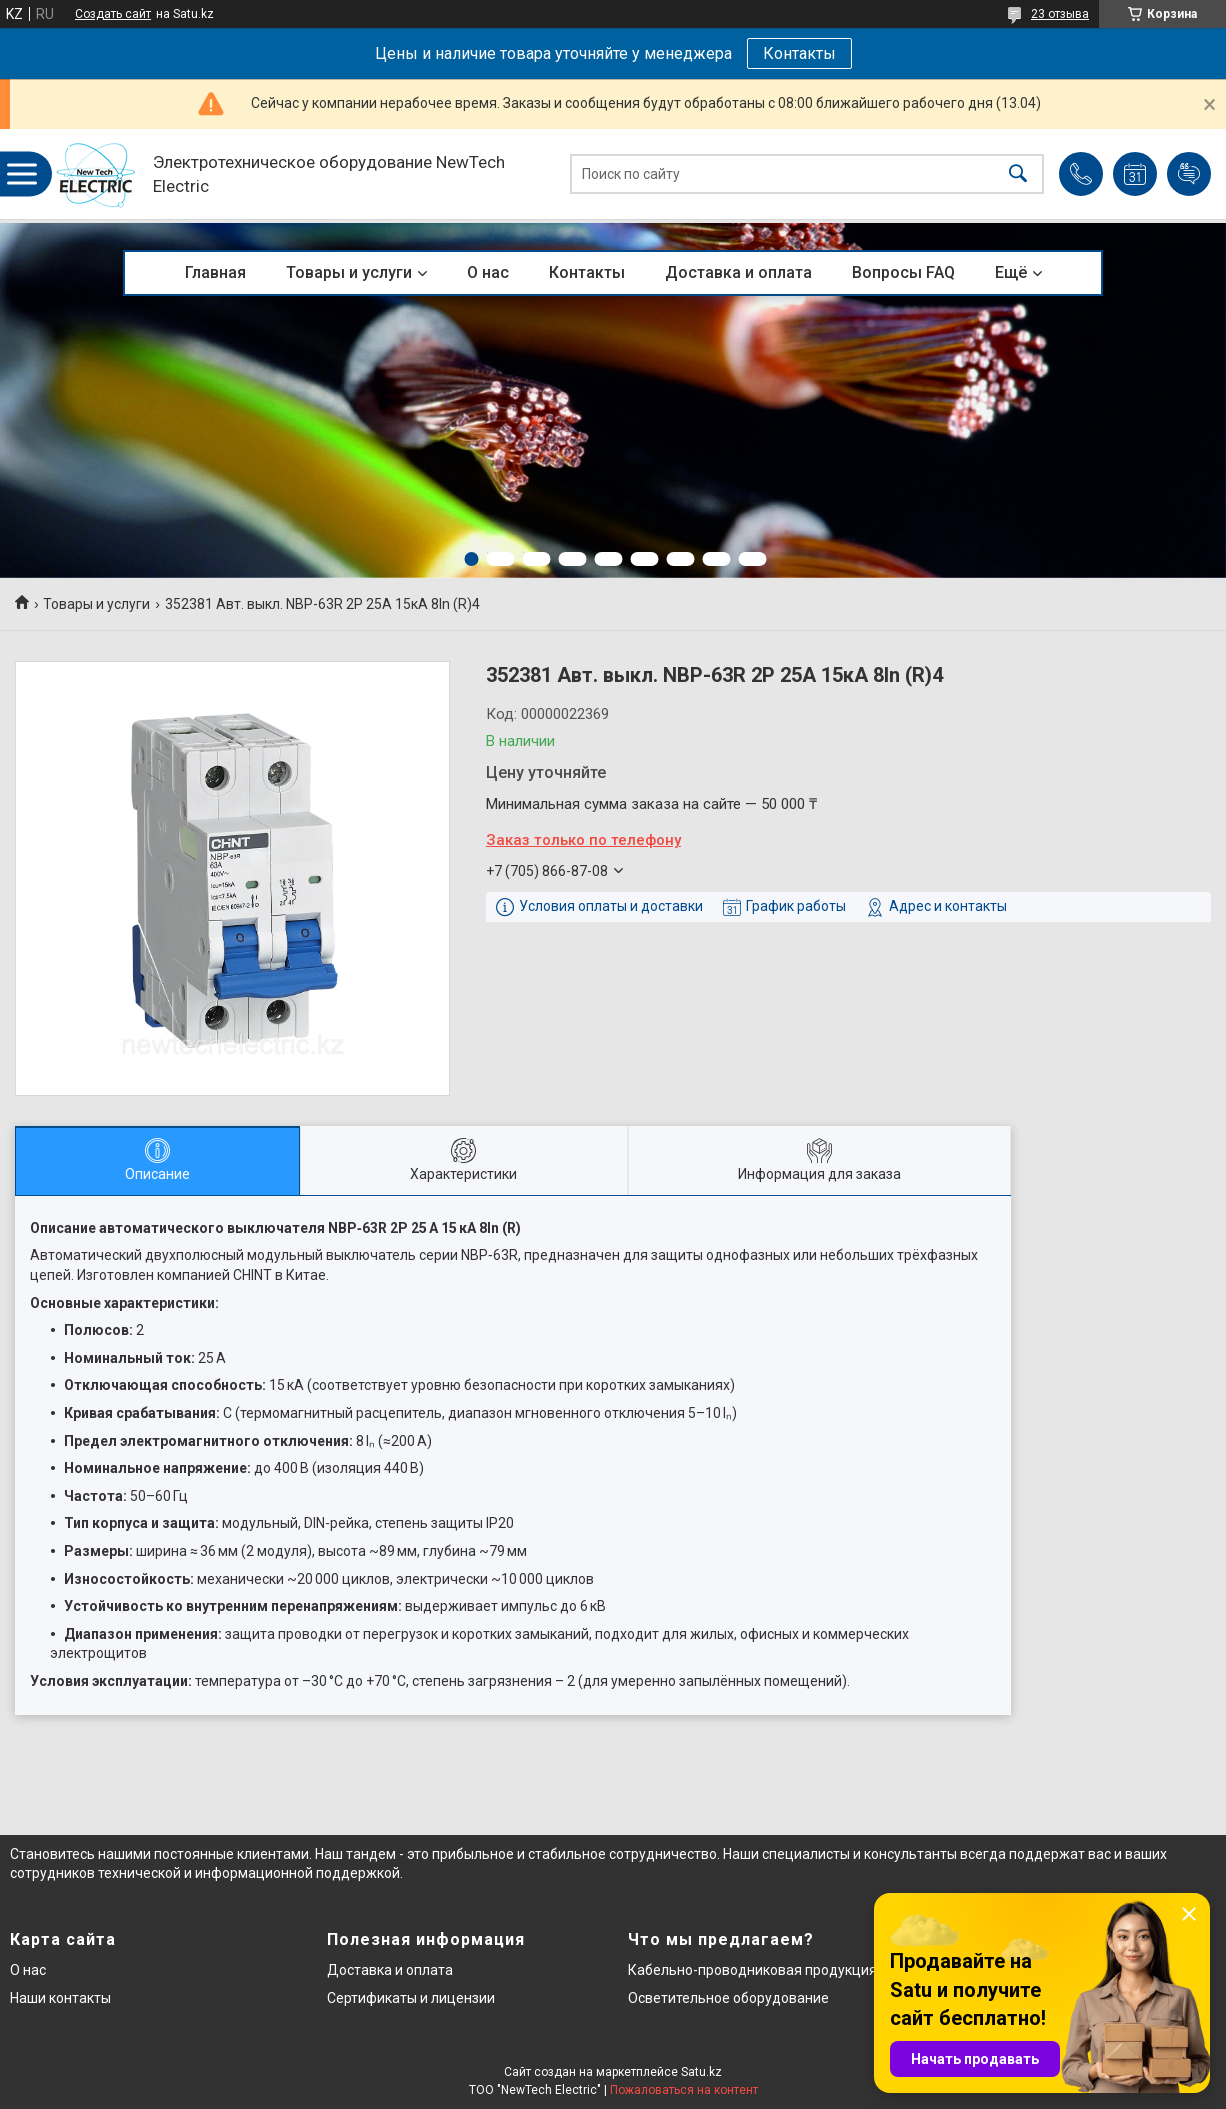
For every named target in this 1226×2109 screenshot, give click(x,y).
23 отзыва (1060, 14)
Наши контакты (60, 1998)
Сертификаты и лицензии (411, 1998)
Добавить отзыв (1189, 174)
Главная (215, 272)
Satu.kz (701, 2072)
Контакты (799, 53)
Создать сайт (113, 14)
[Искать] (1018, 174)
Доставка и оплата (738, 272)
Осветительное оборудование (728, 1998)
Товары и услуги (349, 272)
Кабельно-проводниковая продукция (752, 1970)
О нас (488, 272)
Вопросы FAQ (903, 272)
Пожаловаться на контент (684, 2090)
